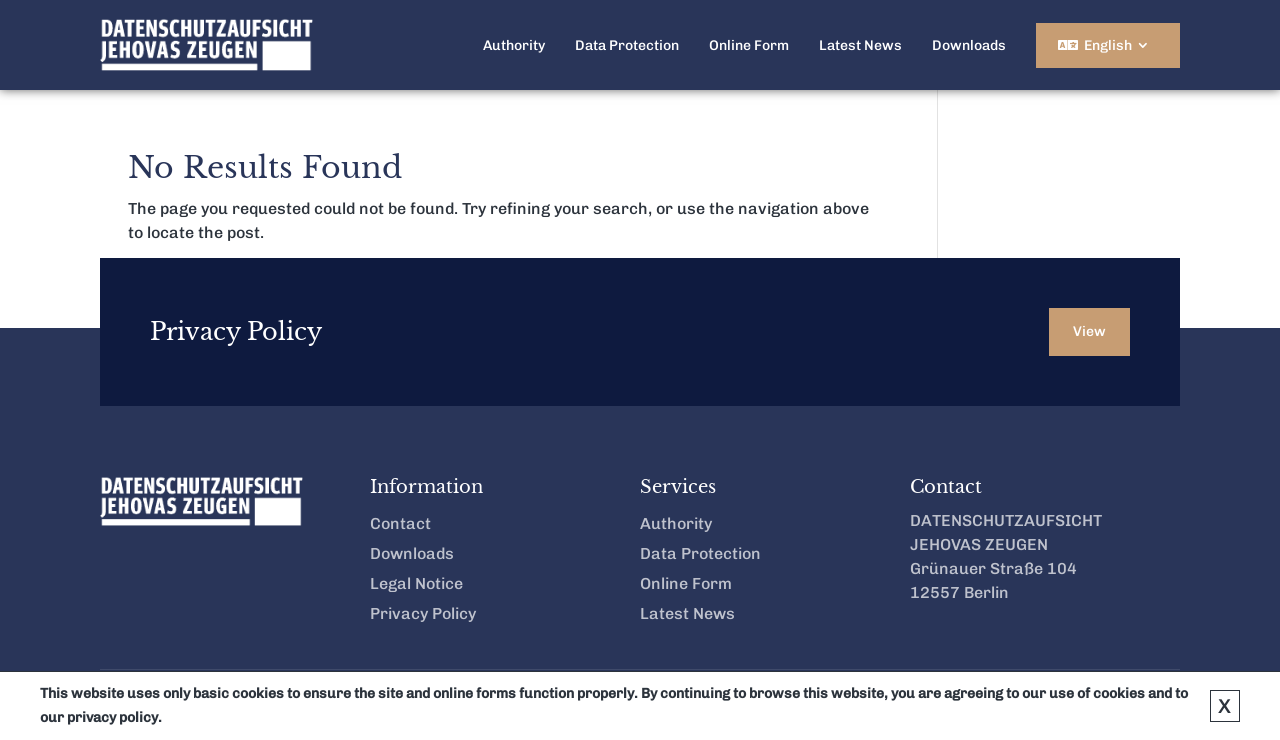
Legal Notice (416, 585)
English (1108, 45)
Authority (514, 45)
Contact (400, 525)
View (1089, 331)
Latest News (860, 45)
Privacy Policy (423, 615)
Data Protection (627, 45)
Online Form (749, 45)
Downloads (969, 45)
